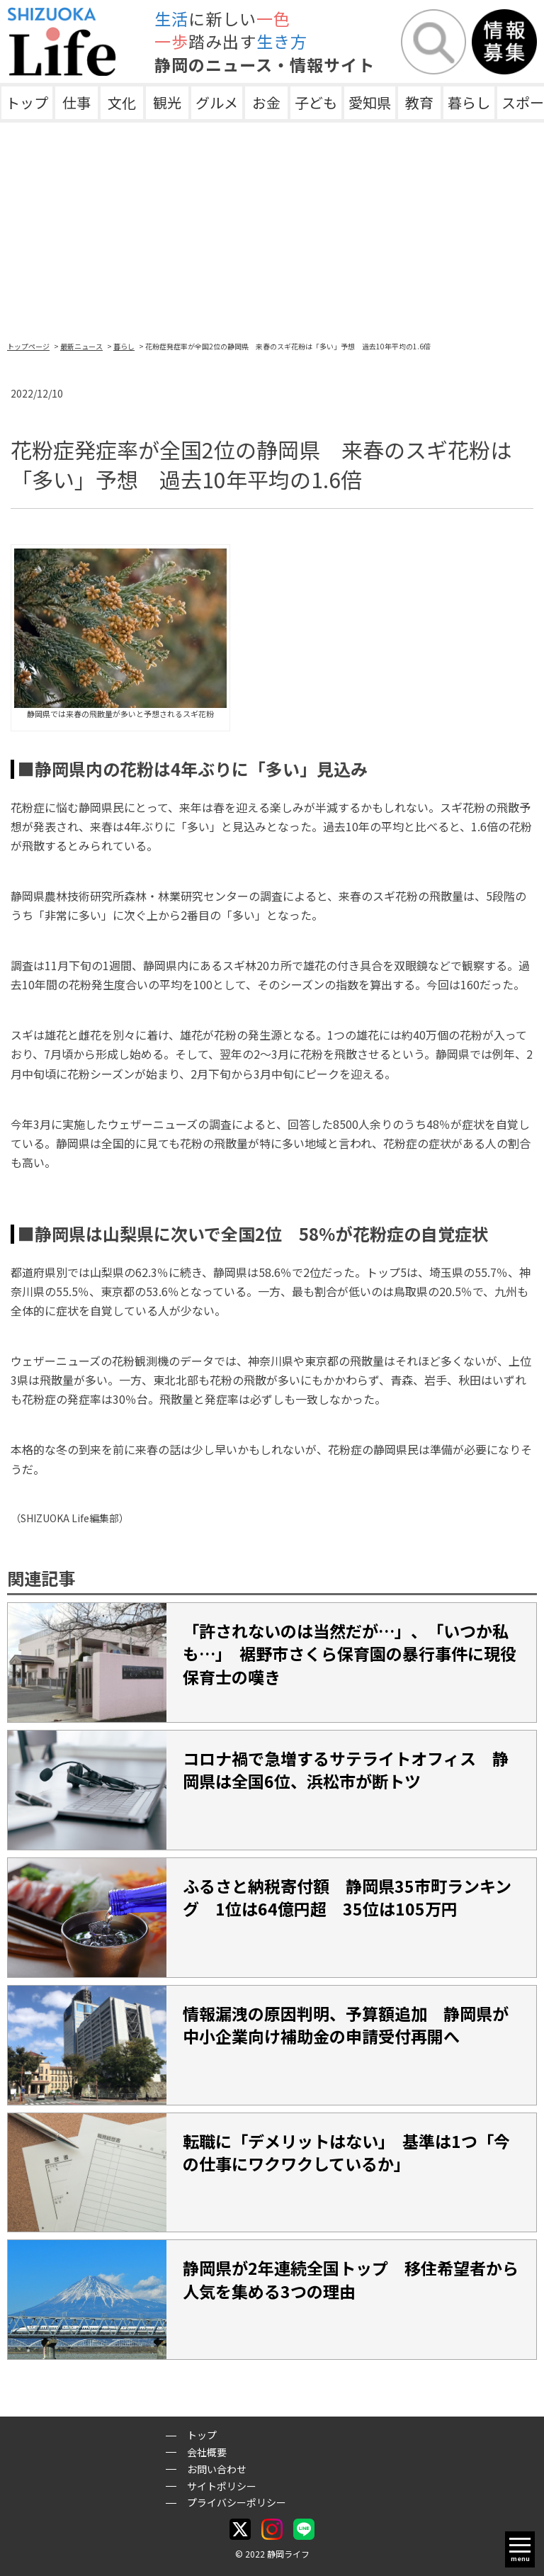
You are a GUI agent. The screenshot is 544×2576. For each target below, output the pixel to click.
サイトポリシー (221, 2486)
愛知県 (369, 102)
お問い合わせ (216, 2469)
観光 (167, 102)
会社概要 (207, 2452)
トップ (27, 102)
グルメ (217, 102)
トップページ (28, 346)
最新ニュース (81, 346)
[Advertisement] (272, 229)
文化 (122, 102)
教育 (419, 102)
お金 (266, 102)
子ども (316, 102)
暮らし (469, 102)
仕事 (76, 102)
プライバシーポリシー (236, 2502)
